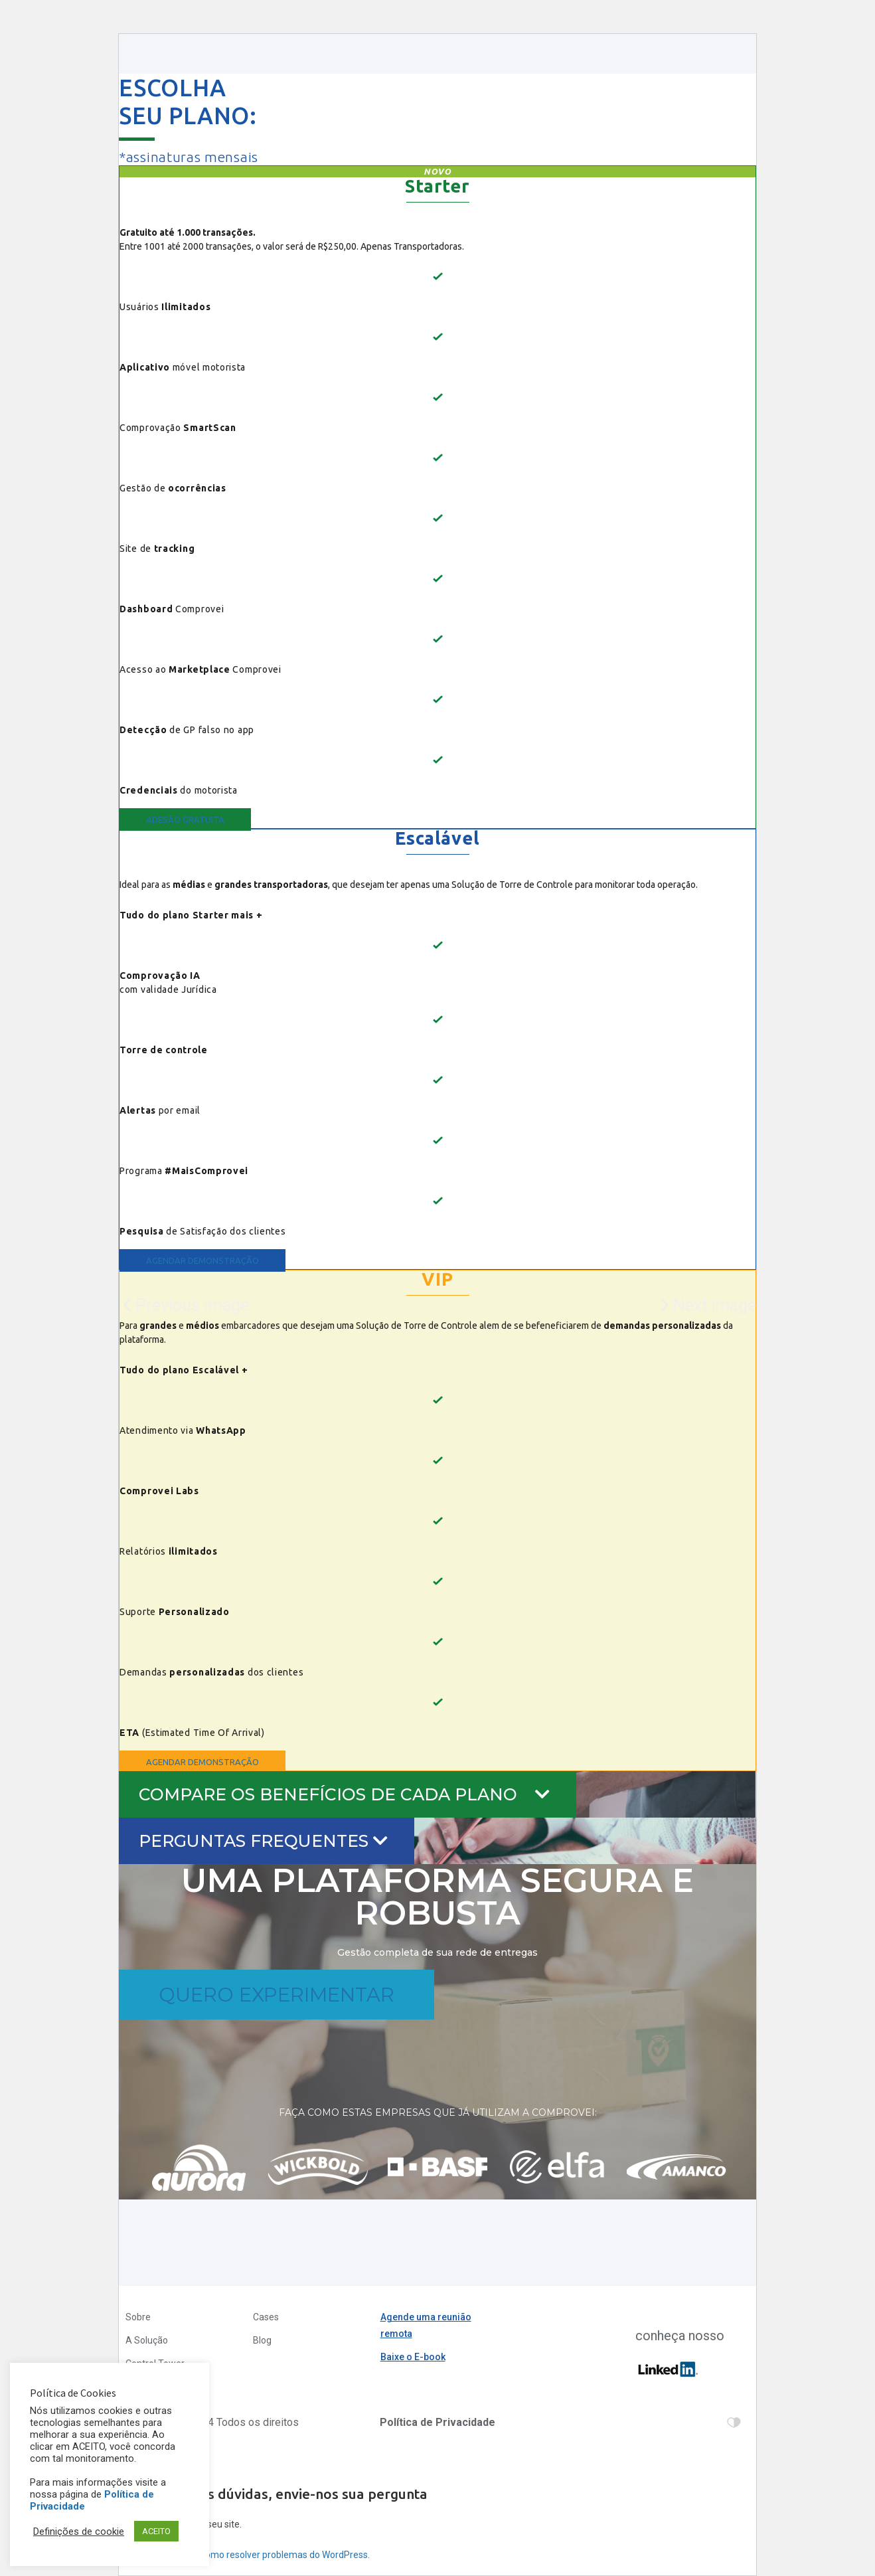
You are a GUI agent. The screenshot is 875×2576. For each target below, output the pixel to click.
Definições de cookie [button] (78, 2531)
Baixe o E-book (412, 2357)
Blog (262, 2340)
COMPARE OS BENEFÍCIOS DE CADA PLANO (344, 1794)
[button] (185, 819)
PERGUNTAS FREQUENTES (263, 1841)
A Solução (146, 2340)
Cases (266, 2317)
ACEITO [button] (156, 2531)
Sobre (138, 2317)
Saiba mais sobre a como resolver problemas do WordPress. (244, 2554)
